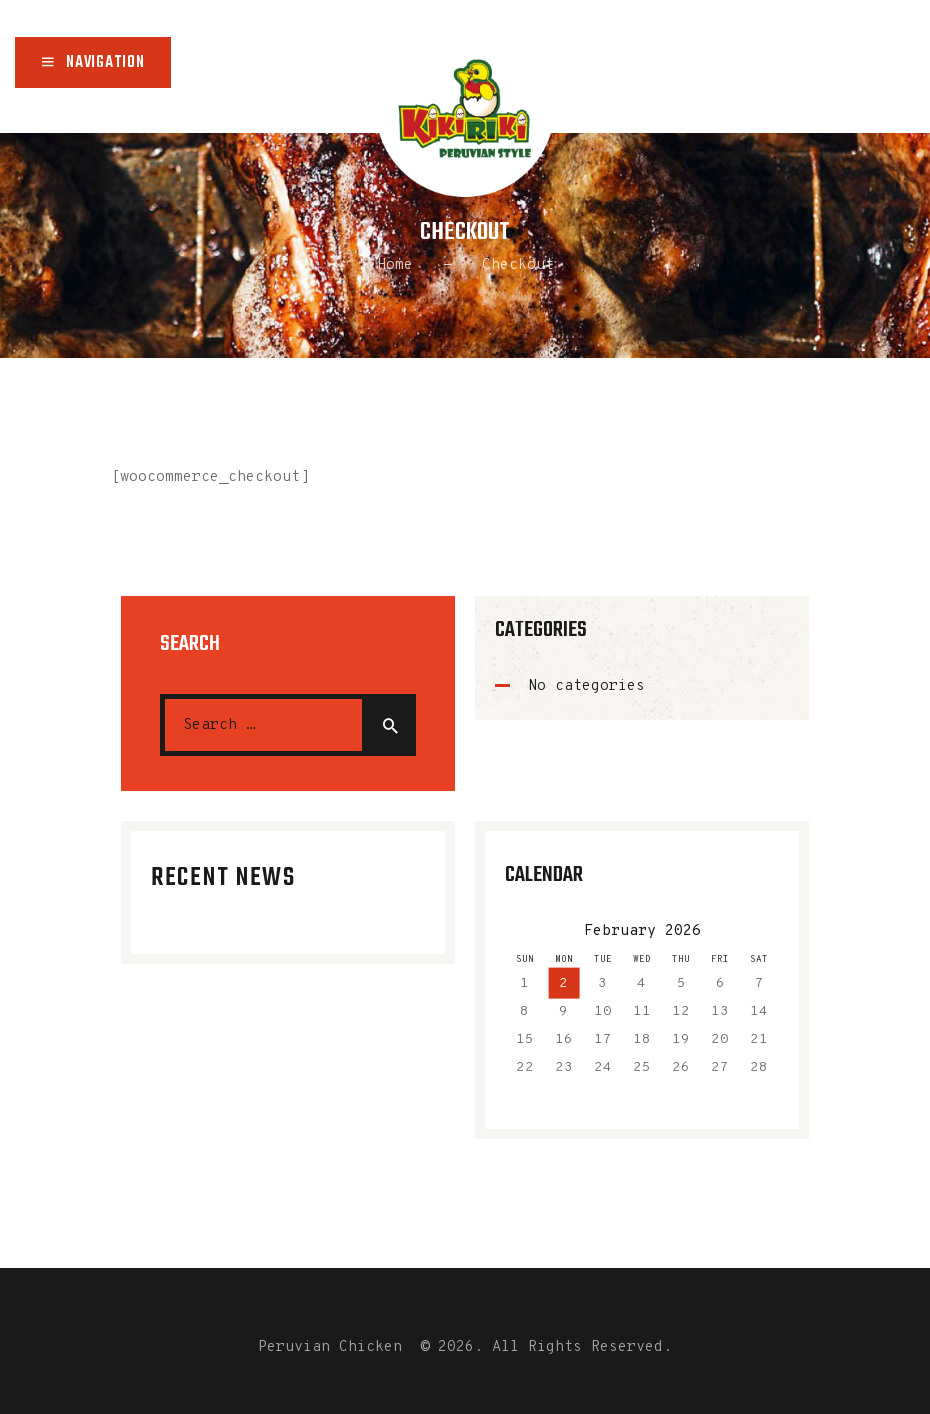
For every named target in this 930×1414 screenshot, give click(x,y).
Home (395, 265)
